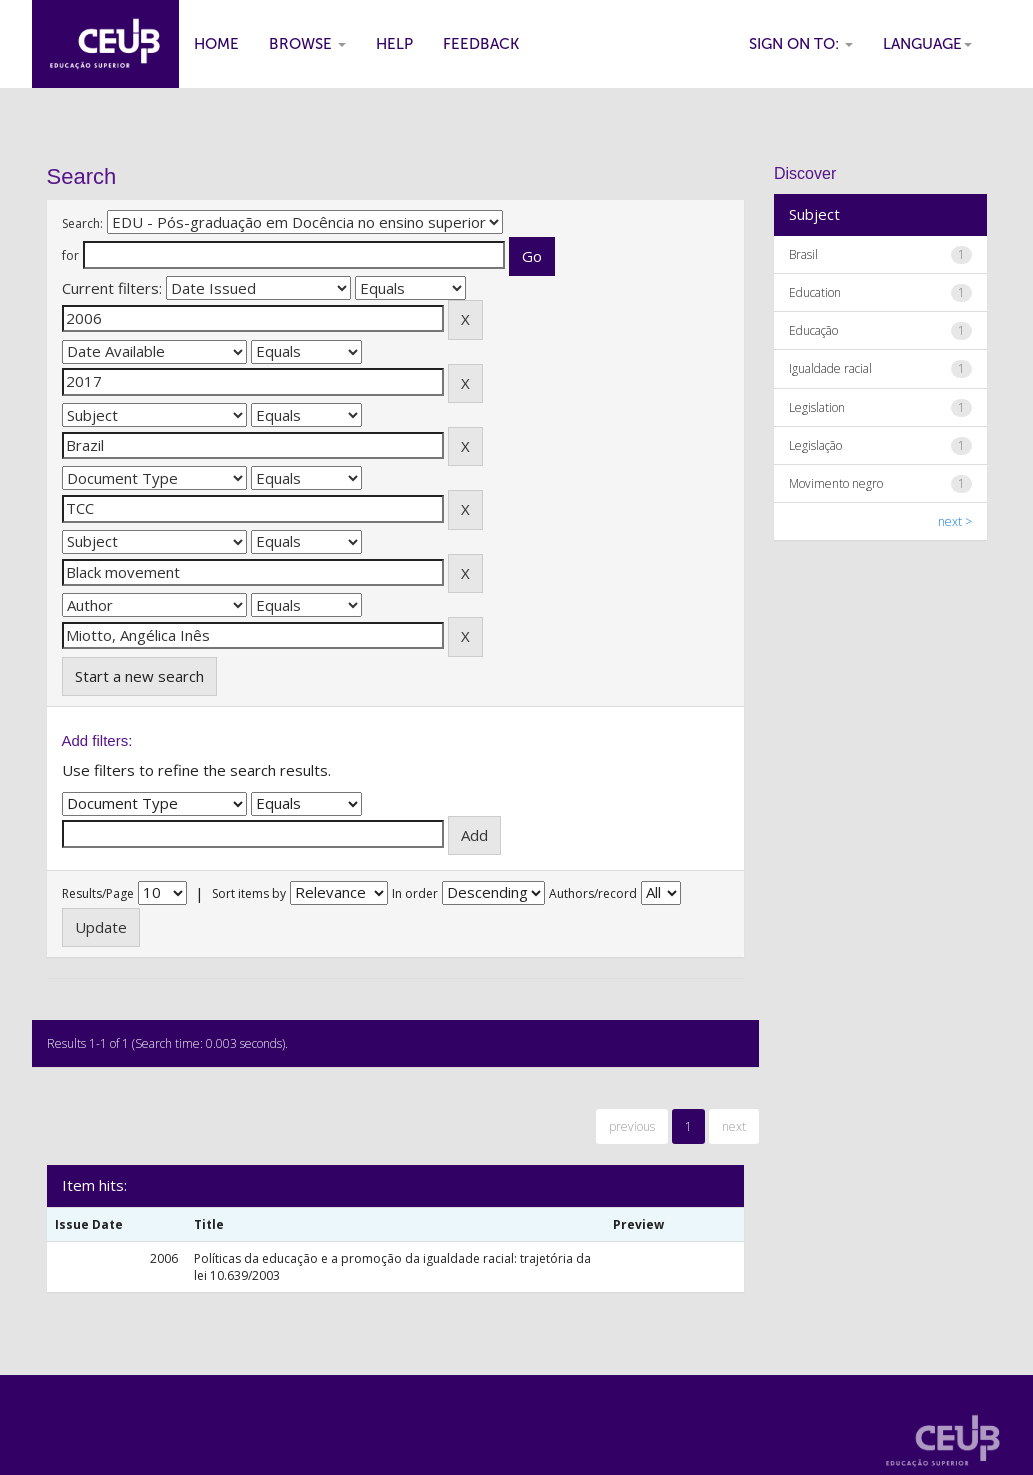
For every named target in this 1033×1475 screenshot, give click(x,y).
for (70, 255)
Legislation (817, 407)
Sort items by (249, 893)
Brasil (803, 254)
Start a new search (139, 676)
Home (216, 44)
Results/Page (98, 893)
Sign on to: (801, 44)
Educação (813, 330)
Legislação (815, 445)
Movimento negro (836, 483)
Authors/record (593, 893)
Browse (307, 44)
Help (394, 44)
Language (927, 44)
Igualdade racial (830, 368)
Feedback (481, 44)
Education (815, 292)
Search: (82, 223)
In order (415, 893)
